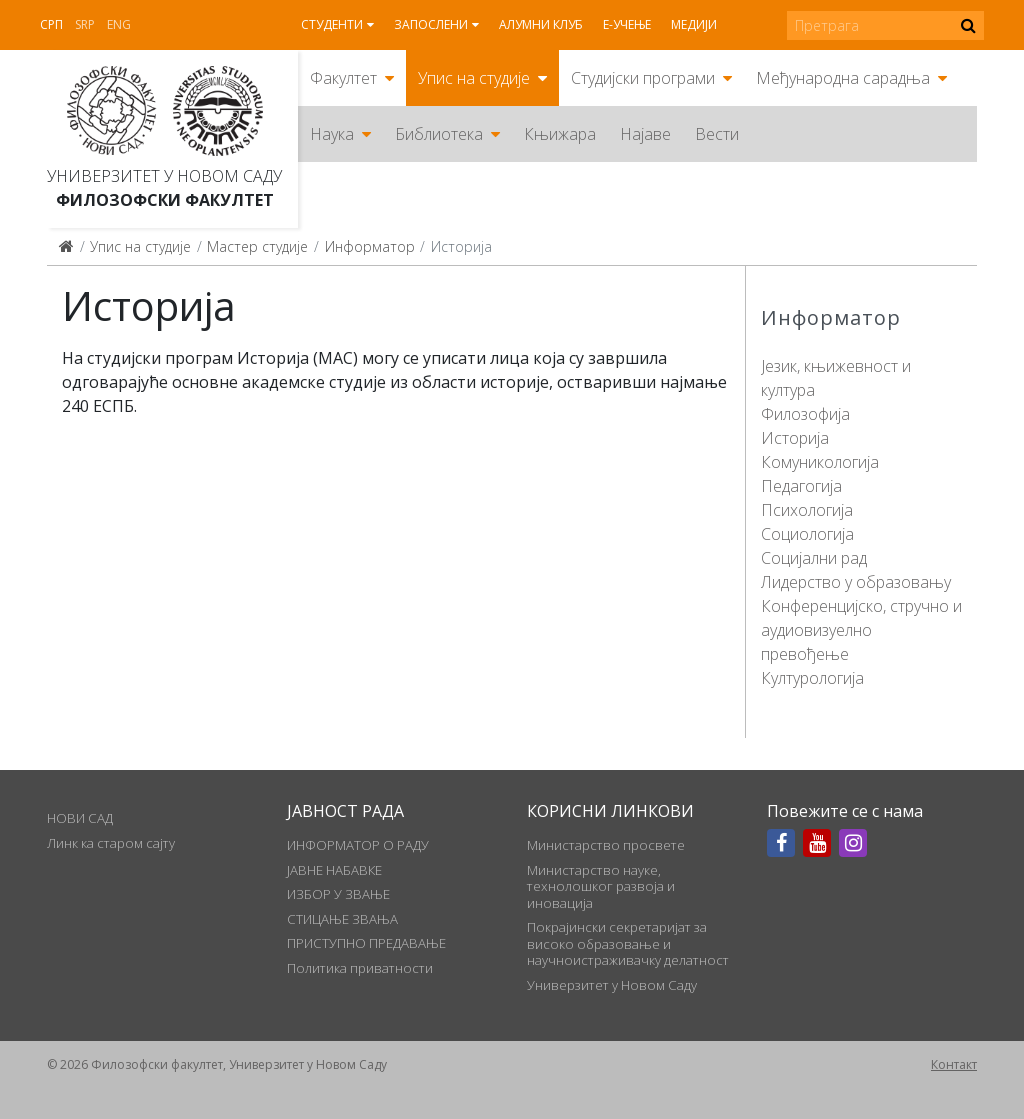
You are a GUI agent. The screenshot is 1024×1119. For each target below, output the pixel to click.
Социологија (807, 534)
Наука (332, 134)
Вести (717, 134)
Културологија (812, 678)
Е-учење (627, 24)
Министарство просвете (606, 845)
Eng (119, 24)
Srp (85, 24)
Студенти (332, 24)
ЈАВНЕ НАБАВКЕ (334, 870)
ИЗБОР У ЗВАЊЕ (338, 894)
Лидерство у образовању (856, 582)
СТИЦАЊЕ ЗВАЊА (342, 919)
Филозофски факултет (165, 200)
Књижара (560, 134)
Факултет (343, 78)
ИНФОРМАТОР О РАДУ (358, 845)
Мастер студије (257, 246)
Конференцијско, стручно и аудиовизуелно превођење (861, 630)
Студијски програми (643, 78)
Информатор (370, 246)
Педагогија (801, 486)
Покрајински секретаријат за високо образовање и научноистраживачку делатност (628, 943)
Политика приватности (360, 968)
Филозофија (805, 414)
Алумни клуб (541, 24)
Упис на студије (474, 78)
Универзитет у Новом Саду (164, 176)
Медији (694, 24)
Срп (51, 24)
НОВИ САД (80, 818)
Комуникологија (820, 462)
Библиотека (439, 134)
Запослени (431, 24)
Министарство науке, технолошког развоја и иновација (601, 886)
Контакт (954, 1064)
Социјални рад (814, 558)
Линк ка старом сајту (111, 843)
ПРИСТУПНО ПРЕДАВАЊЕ (366, 943)
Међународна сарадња (843, 78)
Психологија (807, 510)
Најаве (645, 134)
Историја (795, 438)
